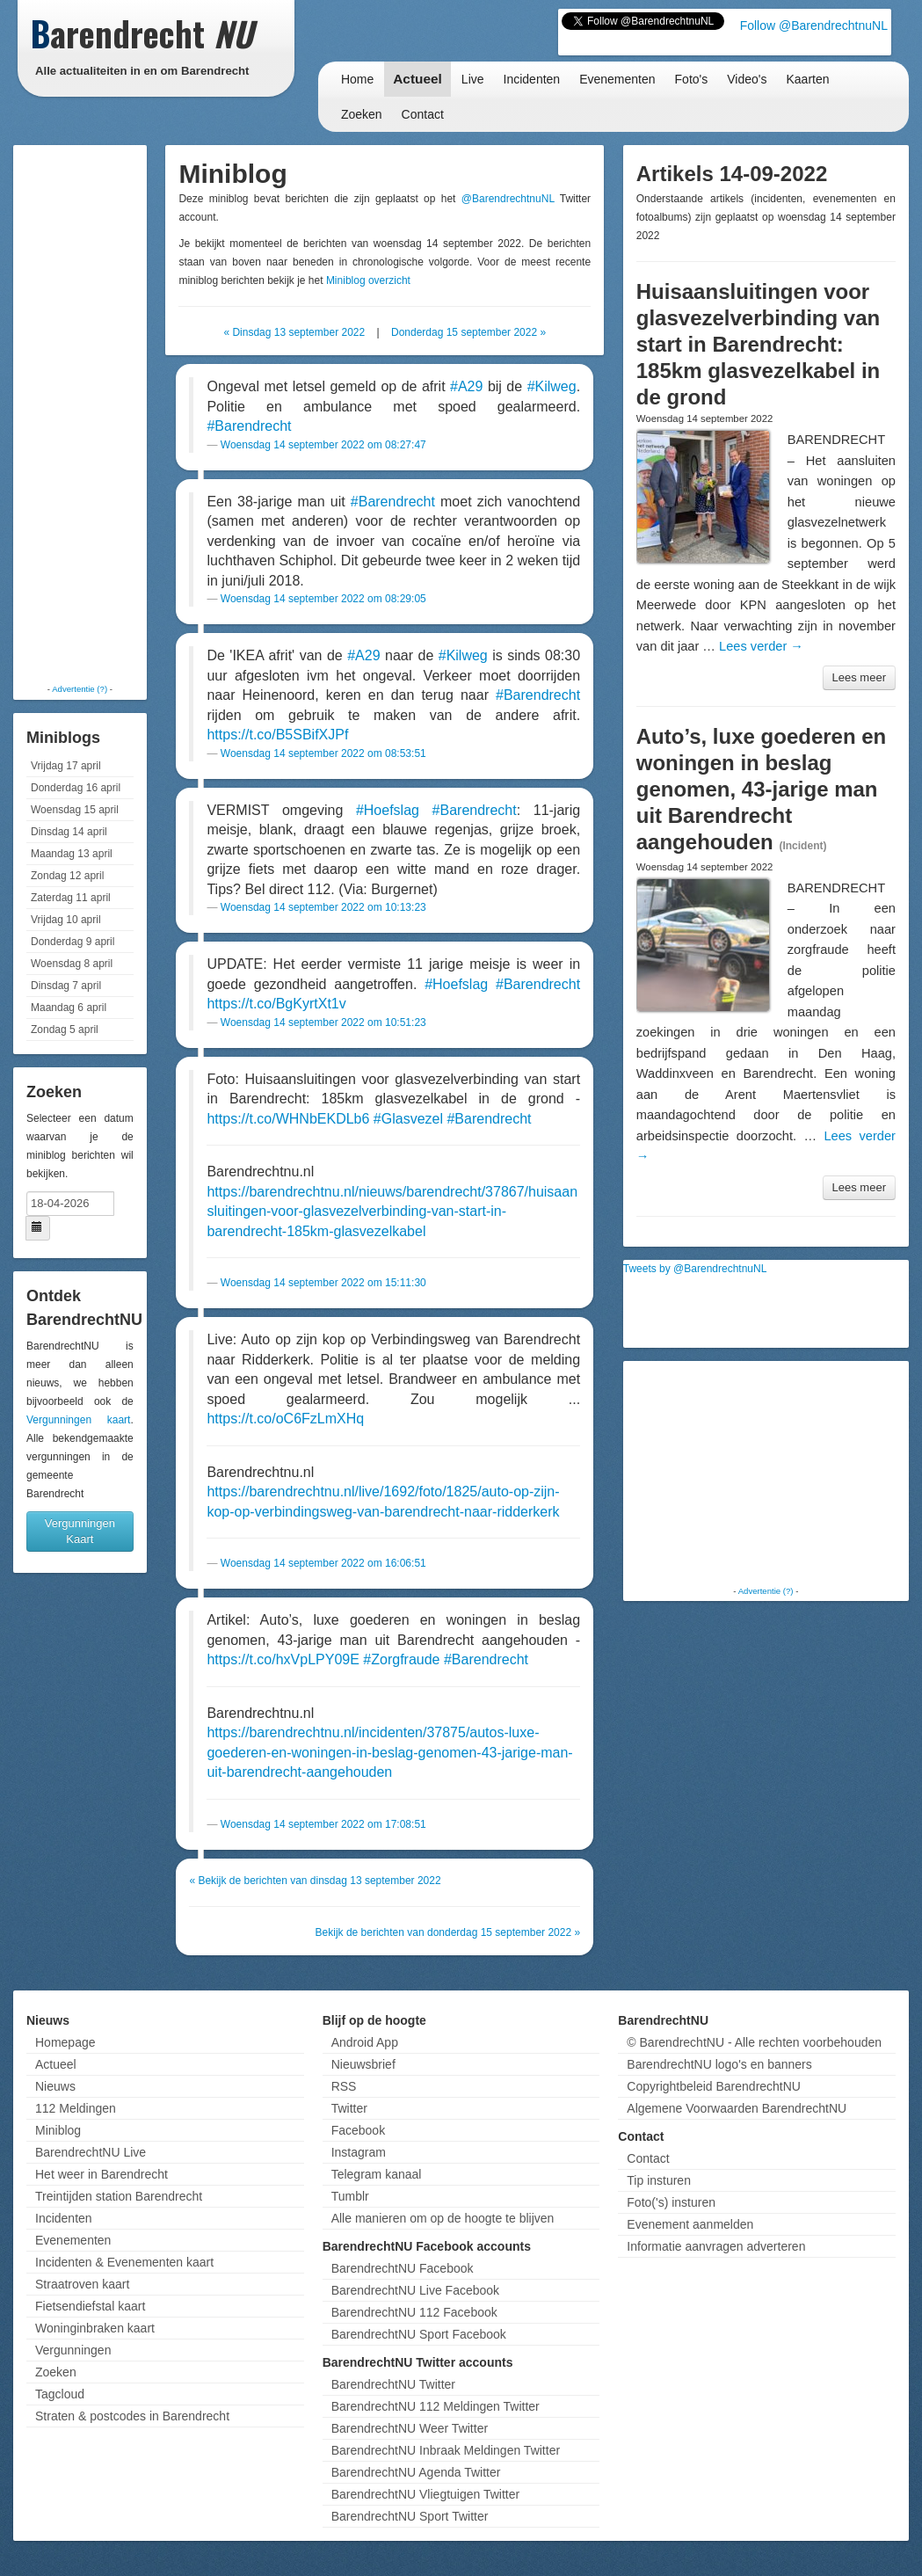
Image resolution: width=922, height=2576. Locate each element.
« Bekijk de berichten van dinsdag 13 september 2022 (314, 1880)
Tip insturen (659, 2180)
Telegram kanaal (376, 2174)
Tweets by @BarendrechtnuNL (695, 1269)
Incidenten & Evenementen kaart (124, 2262)
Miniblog (58, 2130)
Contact (423, 114)
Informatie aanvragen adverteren (716, 2246)
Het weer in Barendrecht (101, 2174)
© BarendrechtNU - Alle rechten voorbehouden (754, 2042)
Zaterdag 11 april (71, 897)
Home (357, 79)
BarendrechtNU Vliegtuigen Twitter (425, 2494)
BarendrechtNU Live (90, 2152)
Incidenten (532, 79)
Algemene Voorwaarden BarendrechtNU (736, 2108)
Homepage (65, 2042)
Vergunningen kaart (78, 1420)
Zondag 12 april (67, 876)
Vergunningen (73, 2350)
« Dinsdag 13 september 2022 (294, 332)
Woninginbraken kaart (95, 2328)
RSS (344, 2086)
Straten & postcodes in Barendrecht (132, 2416)
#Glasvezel (408, 1118)
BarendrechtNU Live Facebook (415, 2290)
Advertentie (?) (79, 689)
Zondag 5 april (64, 1029)
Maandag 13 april (72, 854)
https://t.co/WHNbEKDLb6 (288, 1118)
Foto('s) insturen (671, 2202)
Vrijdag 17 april (66, 766)
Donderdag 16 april (75, 788)
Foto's (691, 79)
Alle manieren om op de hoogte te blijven (443, 2218)
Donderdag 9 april (72, 941)
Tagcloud (59, 2394)
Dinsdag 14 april (69, 832)
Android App (364, 2042)
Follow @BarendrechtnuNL (814, 25)
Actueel (417, 78)
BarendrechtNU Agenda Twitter (416, 2472)
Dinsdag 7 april (66, 985)
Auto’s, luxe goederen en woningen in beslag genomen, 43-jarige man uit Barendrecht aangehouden (761, 789)
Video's (746, 79)
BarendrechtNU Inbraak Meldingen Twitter (445, 2450)
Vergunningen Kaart (80, 1531)
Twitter (349, 2108)
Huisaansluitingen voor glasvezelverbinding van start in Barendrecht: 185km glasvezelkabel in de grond (758, 344)
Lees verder (761, 646)
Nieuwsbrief (363, 2064)
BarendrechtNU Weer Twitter (409, 2428)
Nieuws (55, 2086)
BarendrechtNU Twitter (393, 2384)
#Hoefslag (387, 810)
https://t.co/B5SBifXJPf (277, 734)
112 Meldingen (75, 2108)
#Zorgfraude (401, 1659)
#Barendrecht (249, 425)
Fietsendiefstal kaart (90, 2306)
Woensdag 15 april (75, 810)
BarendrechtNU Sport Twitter (410, 2516)
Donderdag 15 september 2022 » (468, 332)
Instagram (358, 2152)
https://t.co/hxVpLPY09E (283, 1659)
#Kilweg (552, 386)
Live (472, 79)
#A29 (466, 386)
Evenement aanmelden (690, 2224)
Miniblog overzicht (368, 280)
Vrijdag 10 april (66, 919)
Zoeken (361, 114)
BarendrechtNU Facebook (402, 2268)
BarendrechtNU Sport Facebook (418, 2334)
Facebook (358, 2130)
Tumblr (350, 2196)
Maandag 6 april (68, 1007)
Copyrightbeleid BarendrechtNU (714, 2086)
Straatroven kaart (82, 2284)
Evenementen (617, 79)
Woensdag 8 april (72, 963)
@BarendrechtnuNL (508, 199)
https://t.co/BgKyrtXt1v (276, 1003)
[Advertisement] (88, 413)
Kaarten (807, 79)
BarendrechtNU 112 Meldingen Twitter (435, 2406)
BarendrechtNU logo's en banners (719, 2064)
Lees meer (859, 677)
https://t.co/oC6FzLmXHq (285, 1418)
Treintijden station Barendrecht (118, 2196)
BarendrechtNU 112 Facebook (414, 2312)
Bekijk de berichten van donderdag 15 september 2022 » (448, 1932)
